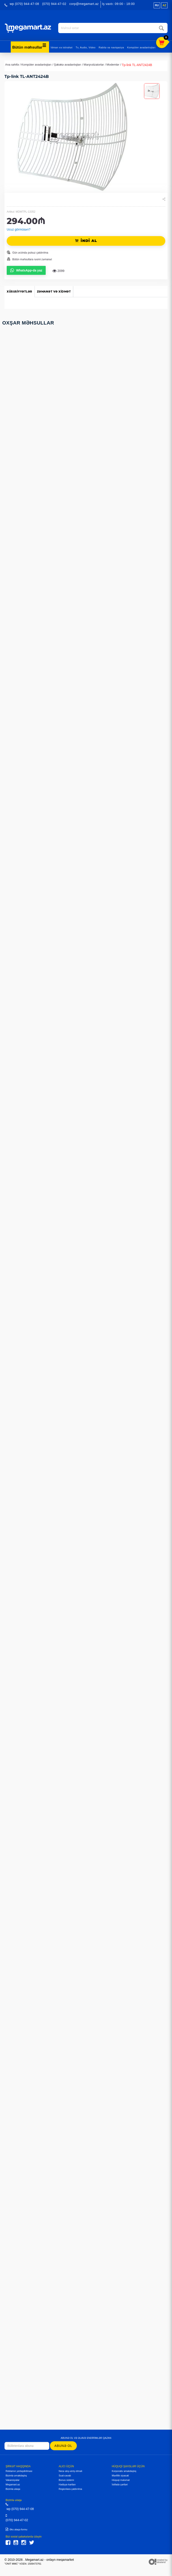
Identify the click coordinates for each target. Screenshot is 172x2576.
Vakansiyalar (12, 2479)
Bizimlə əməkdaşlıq (16, 2475)
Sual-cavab (65, 2475)
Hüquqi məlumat (121, 2479)
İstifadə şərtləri (120, 2484)
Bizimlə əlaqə (13, 2488)
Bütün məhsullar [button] (29, 46)
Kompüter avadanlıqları (141, 47)
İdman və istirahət (61, 47)
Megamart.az (13, 2484)
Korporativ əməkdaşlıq (124, 2470)
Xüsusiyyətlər (19, 291)
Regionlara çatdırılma (70, 2488)
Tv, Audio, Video (86, 47)
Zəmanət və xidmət (54, 291)
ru (157, 5)
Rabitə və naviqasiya (111, 47)
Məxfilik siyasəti (120, 2475)
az (164, 5)
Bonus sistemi (66, 2479)
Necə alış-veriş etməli (70, 2470)
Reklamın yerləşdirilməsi (19, 2470)
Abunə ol (63, 2446)
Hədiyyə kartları (67, 2484)
